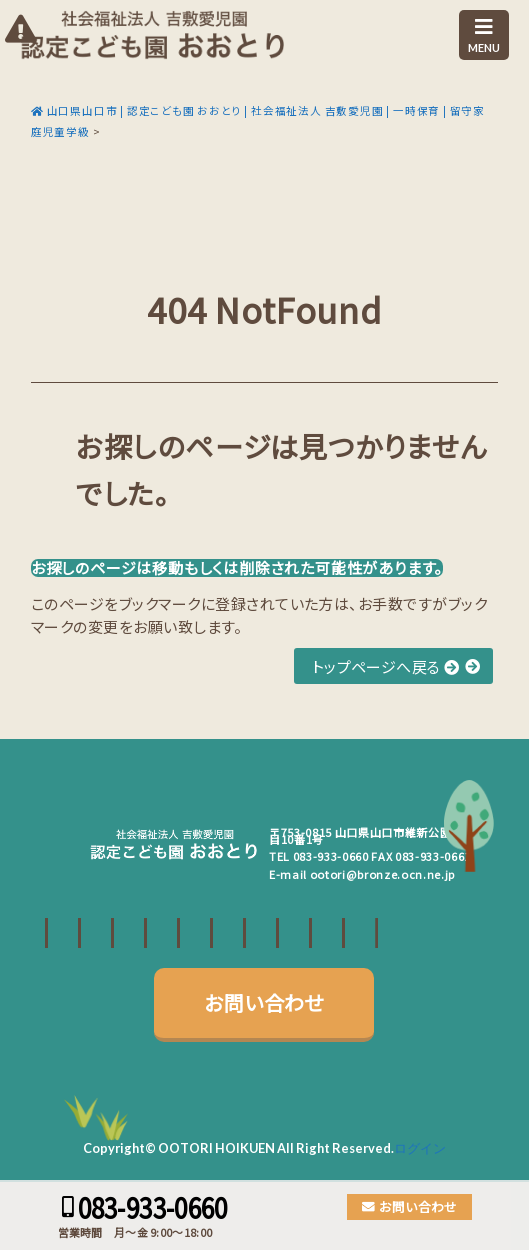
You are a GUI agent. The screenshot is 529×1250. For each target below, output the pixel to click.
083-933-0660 (331, 856)
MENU (484, 35)
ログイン (420, 1148)
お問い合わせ (264, 1002)
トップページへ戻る (386, 666)
